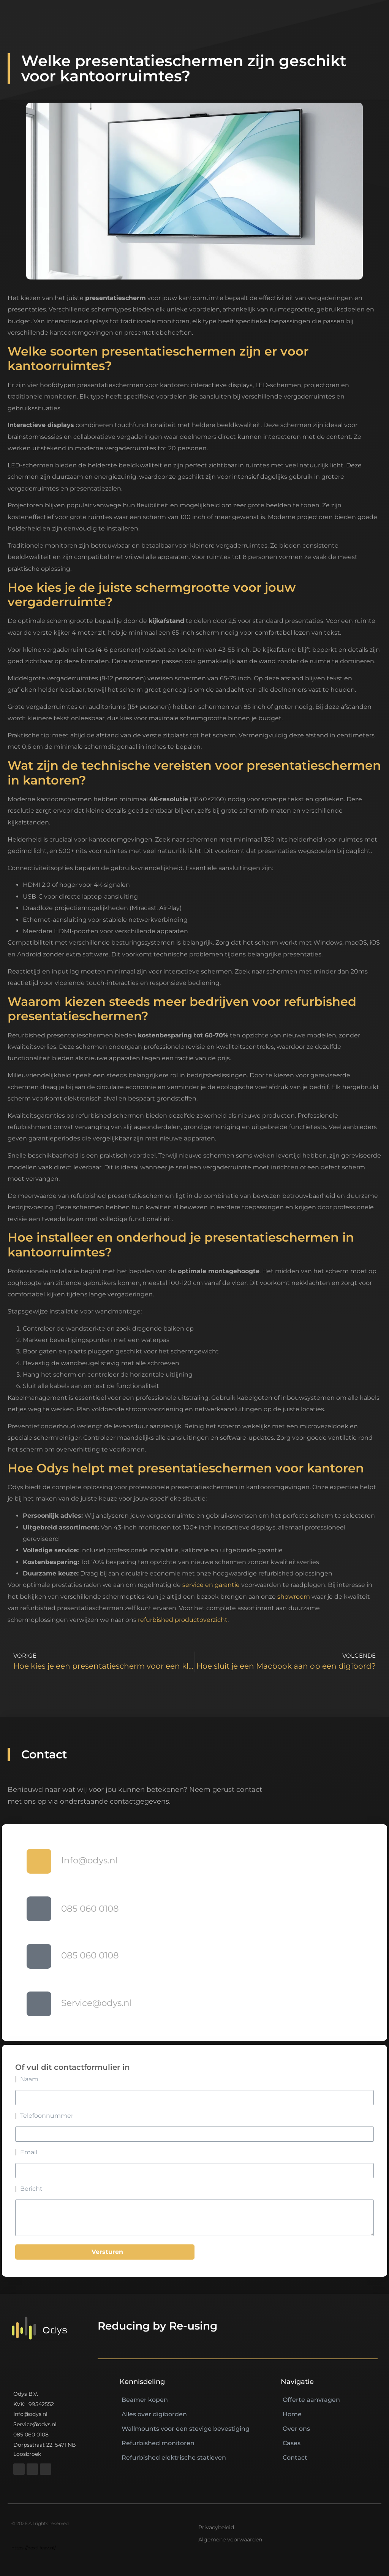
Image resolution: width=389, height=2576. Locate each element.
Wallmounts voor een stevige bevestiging (186, 2428)
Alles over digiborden (154, 2414)
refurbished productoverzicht (183, 1619)
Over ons (296, 2428)
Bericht (31, 2189)
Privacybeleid (216, 2527)
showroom (293, 1596)
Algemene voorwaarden (230, 2539)
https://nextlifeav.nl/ (33, 2548)
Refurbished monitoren (158, 2443)
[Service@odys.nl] (39, 2004)
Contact (295, 2457)
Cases (291, 2443)
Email (28, 2152)
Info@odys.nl (89, 1860)
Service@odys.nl (96, 2003)
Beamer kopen (145, 2399)
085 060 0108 (90, 1908)
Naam (29, 2079)
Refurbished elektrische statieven (174, 2457)
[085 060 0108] (39, 1908)
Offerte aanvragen (311, 2399)
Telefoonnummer (46, 2116)
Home (292, 2414)
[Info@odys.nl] (39, 1861)
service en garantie (211, 1584)
